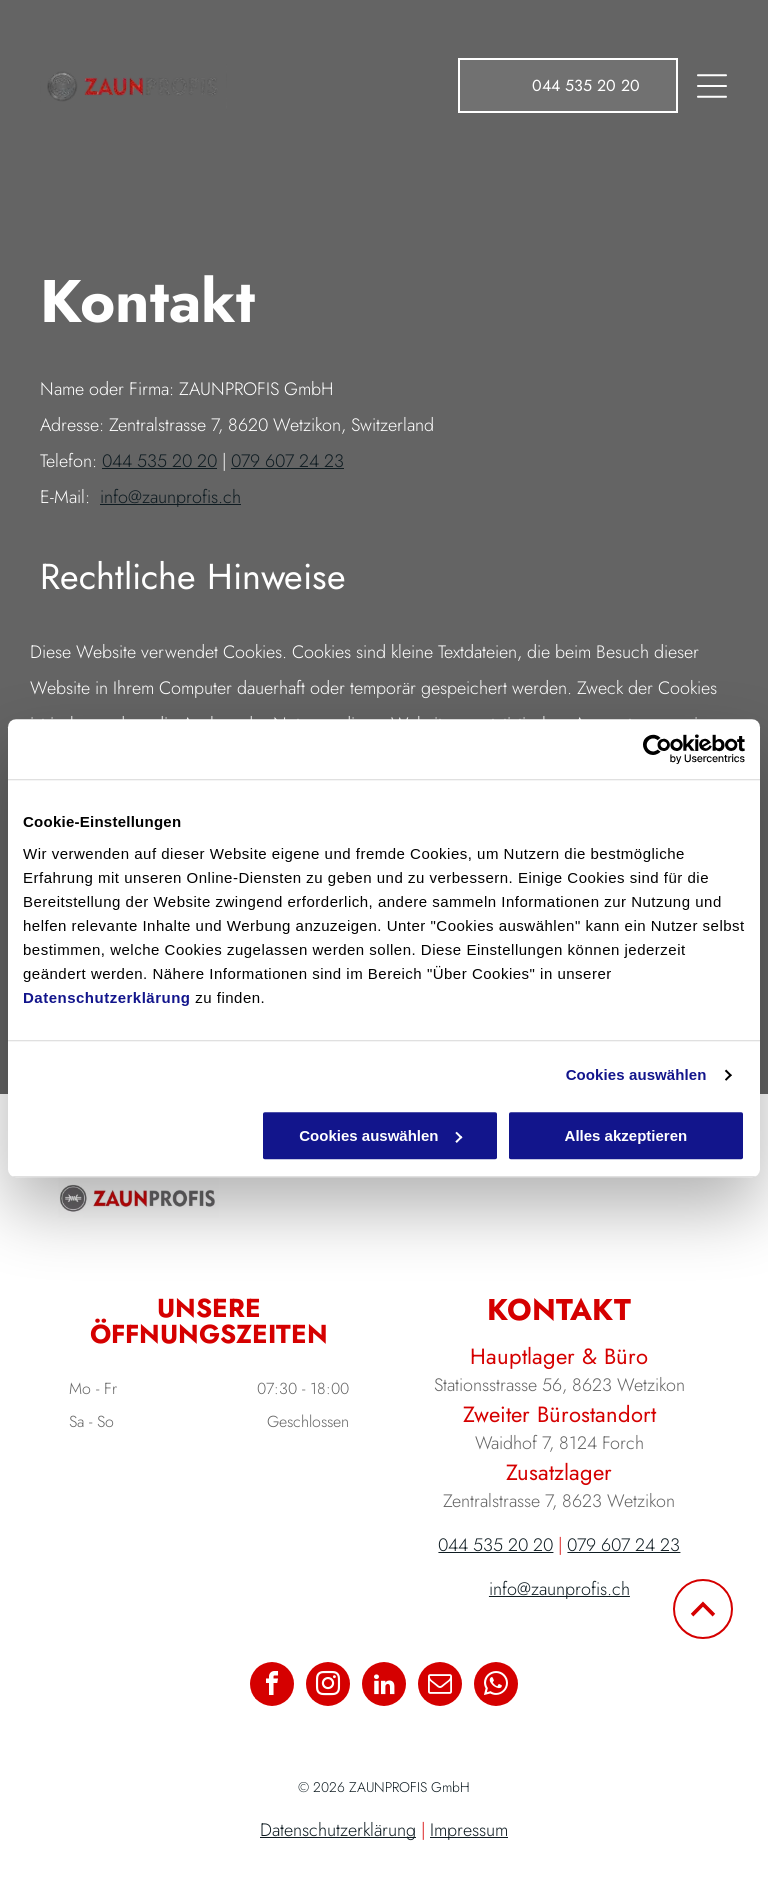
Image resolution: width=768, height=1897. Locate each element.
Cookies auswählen (636, 1075)
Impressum (469, 1830)
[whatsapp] (496, 1686)
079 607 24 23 (287, 461)
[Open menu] (712, 86)
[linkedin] (384, 1686)
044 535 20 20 (159, 461)
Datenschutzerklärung (107, 997)
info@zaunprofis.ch (170, 497)
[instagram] (328, 1686)
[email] (440, 1686)
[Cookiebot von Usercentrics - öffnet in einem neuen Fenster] (657, 750)
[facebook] (272, 1686)
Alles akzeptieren (626, 1135)
